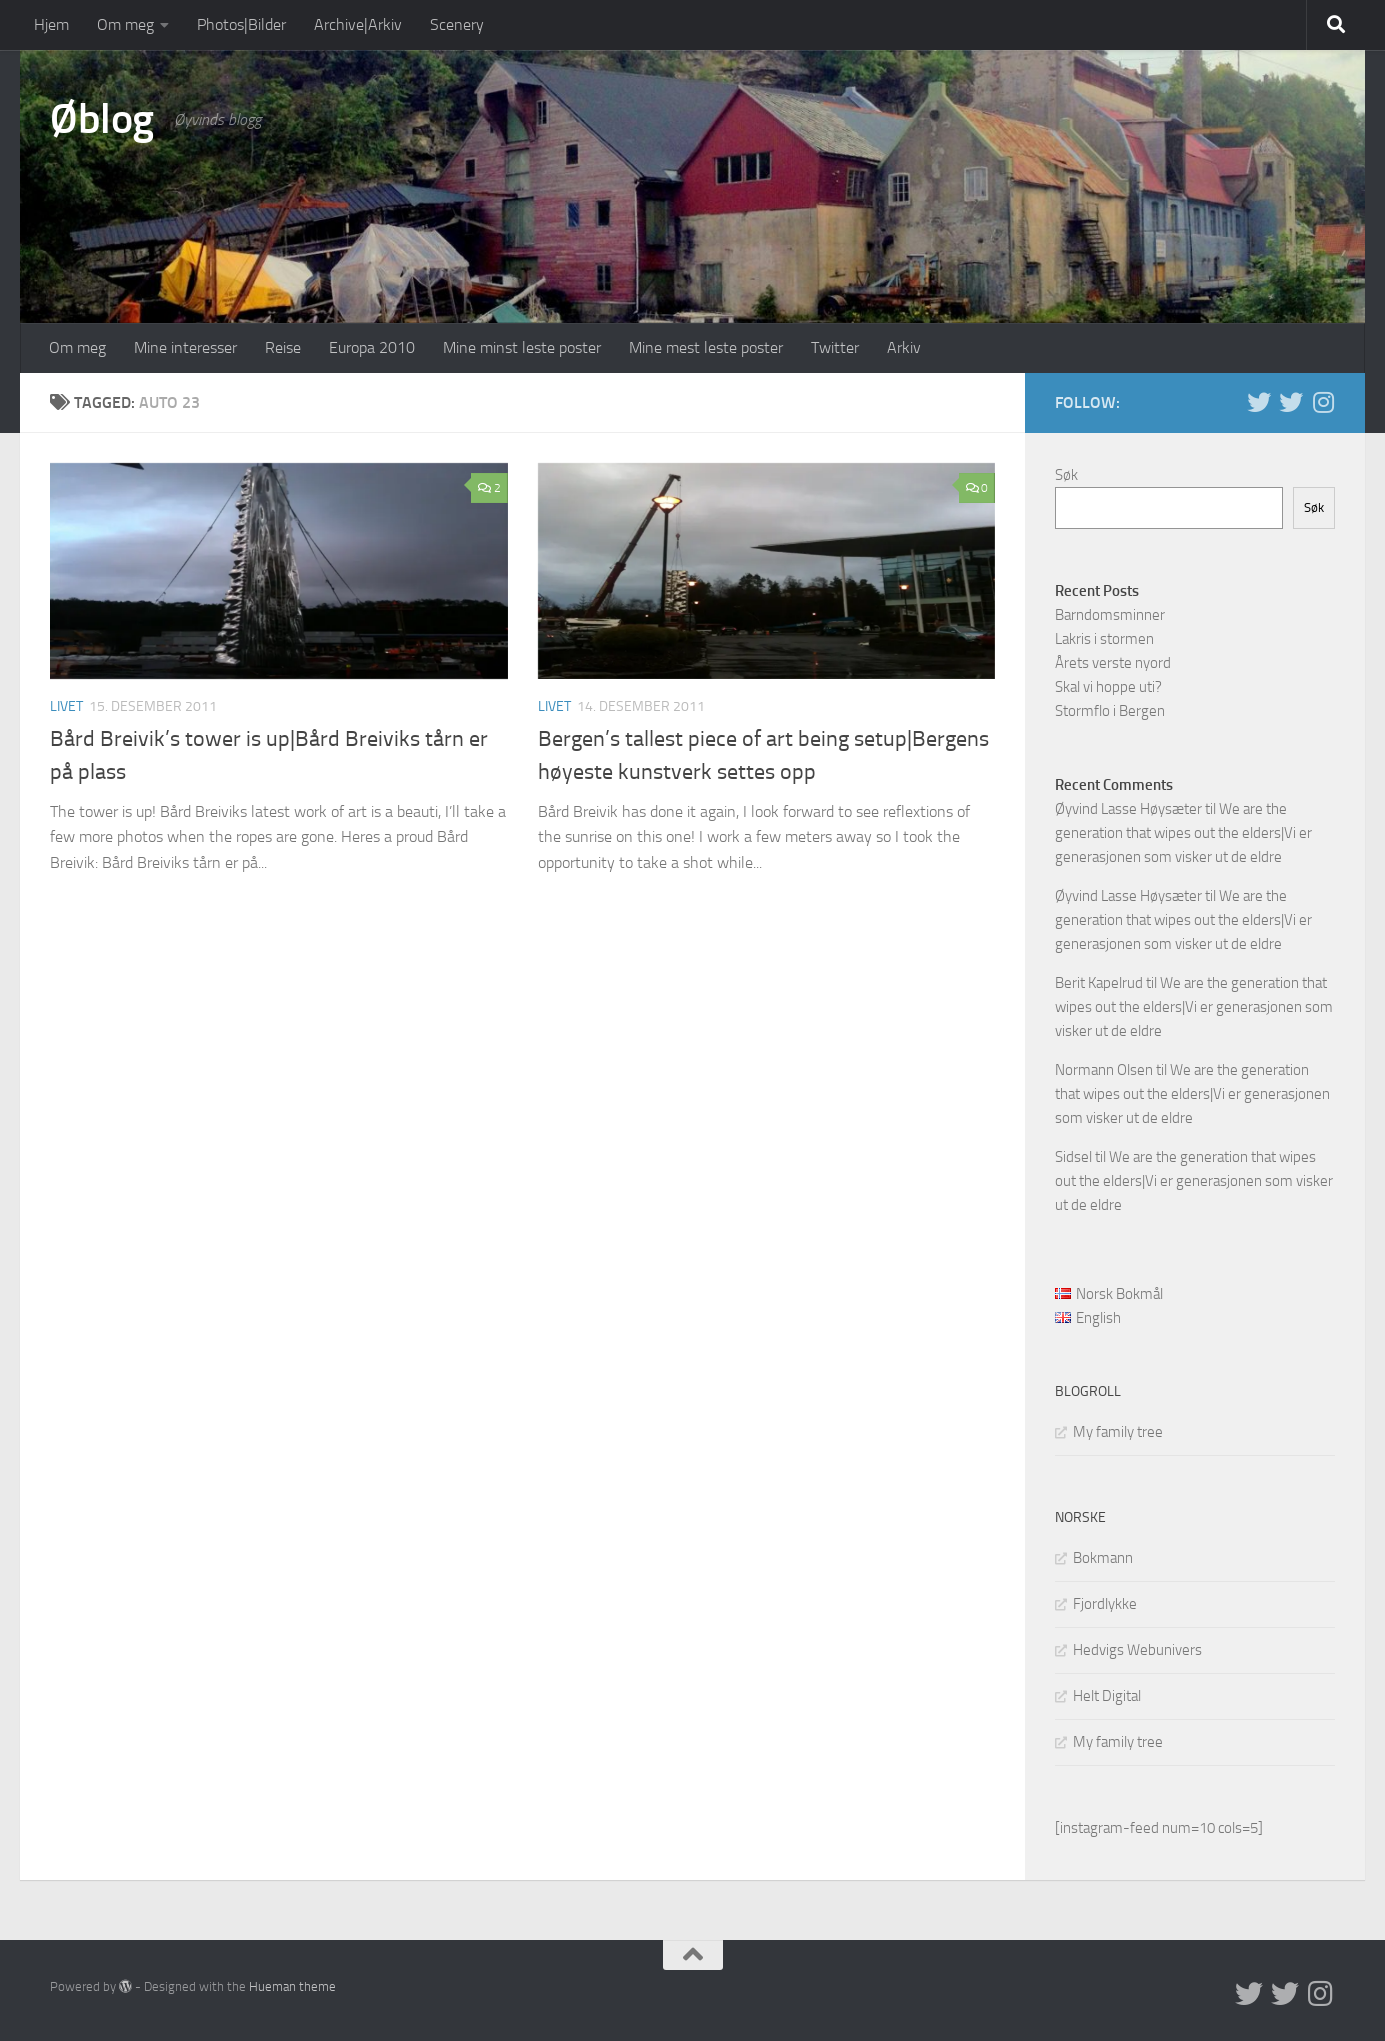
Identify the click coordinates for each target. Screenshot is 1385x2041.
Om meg (125, 24)
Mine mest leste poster (706, 347)
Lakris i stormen (1104, 639)
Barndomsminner (1110, 615)
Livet (66, 706)
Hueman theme (292, 1986)
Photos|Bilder (241, 24)
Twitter (835, 347)
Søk (1066, 475)
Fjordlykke (1105, 1604)
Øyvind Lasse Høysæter (1128, 809)
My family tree (1118, 1432)
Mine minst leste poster (522, 347)
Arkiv (904, 347)
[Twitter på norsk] (1291, 402)
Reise (283, 347)
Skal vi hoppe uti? (1108, 687)
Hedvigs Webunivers (1137, 1650)
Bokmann (1103, 1558)
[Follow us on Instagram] (1323, 402)
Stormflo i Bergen (1110, 711)
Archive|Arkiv (358, 24)
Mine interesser (185, 347)
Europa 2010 (372, 347)
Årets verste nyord (1113, 663)
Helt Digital (1107, 1696)
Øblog (102, 119)
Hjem (51, 24)
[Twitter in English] (1259, 402)
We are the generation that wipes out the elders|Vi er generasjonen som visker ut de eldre (1183, 833)
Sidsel (1073, 1157)
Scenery (457, 24)
